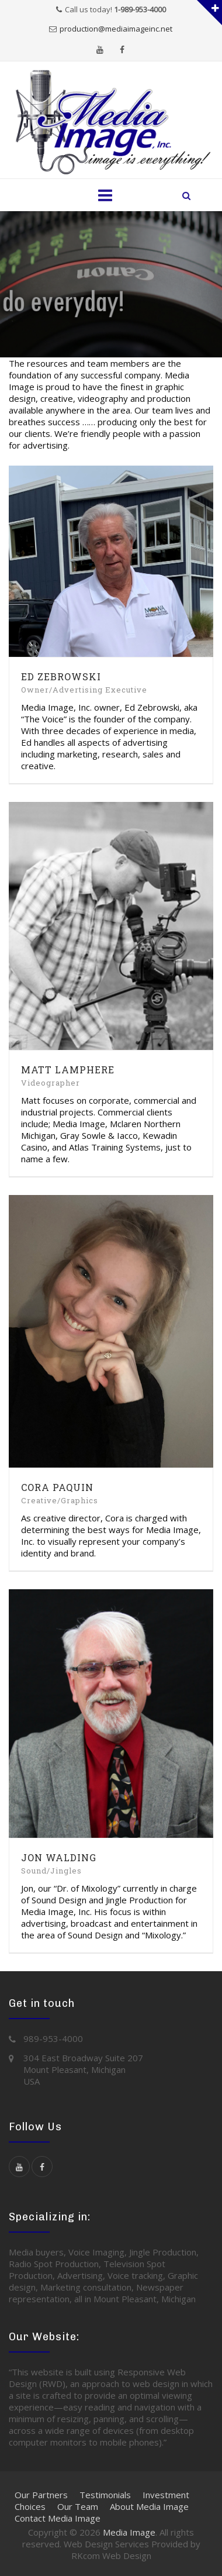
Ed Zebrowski (61, 676)
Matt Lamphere (68, 1069)
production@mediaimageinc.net (116, 28)
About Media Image (149, 2506)
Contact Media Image (57, 2518)
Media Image (129, 2532)
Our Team (77, 2506)
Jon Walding (58, 1857)
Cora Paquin (57, 1487)
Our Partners (41, 2495)
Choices (30, 2506)
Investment (166, 2495)
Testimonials (105, 2495)
